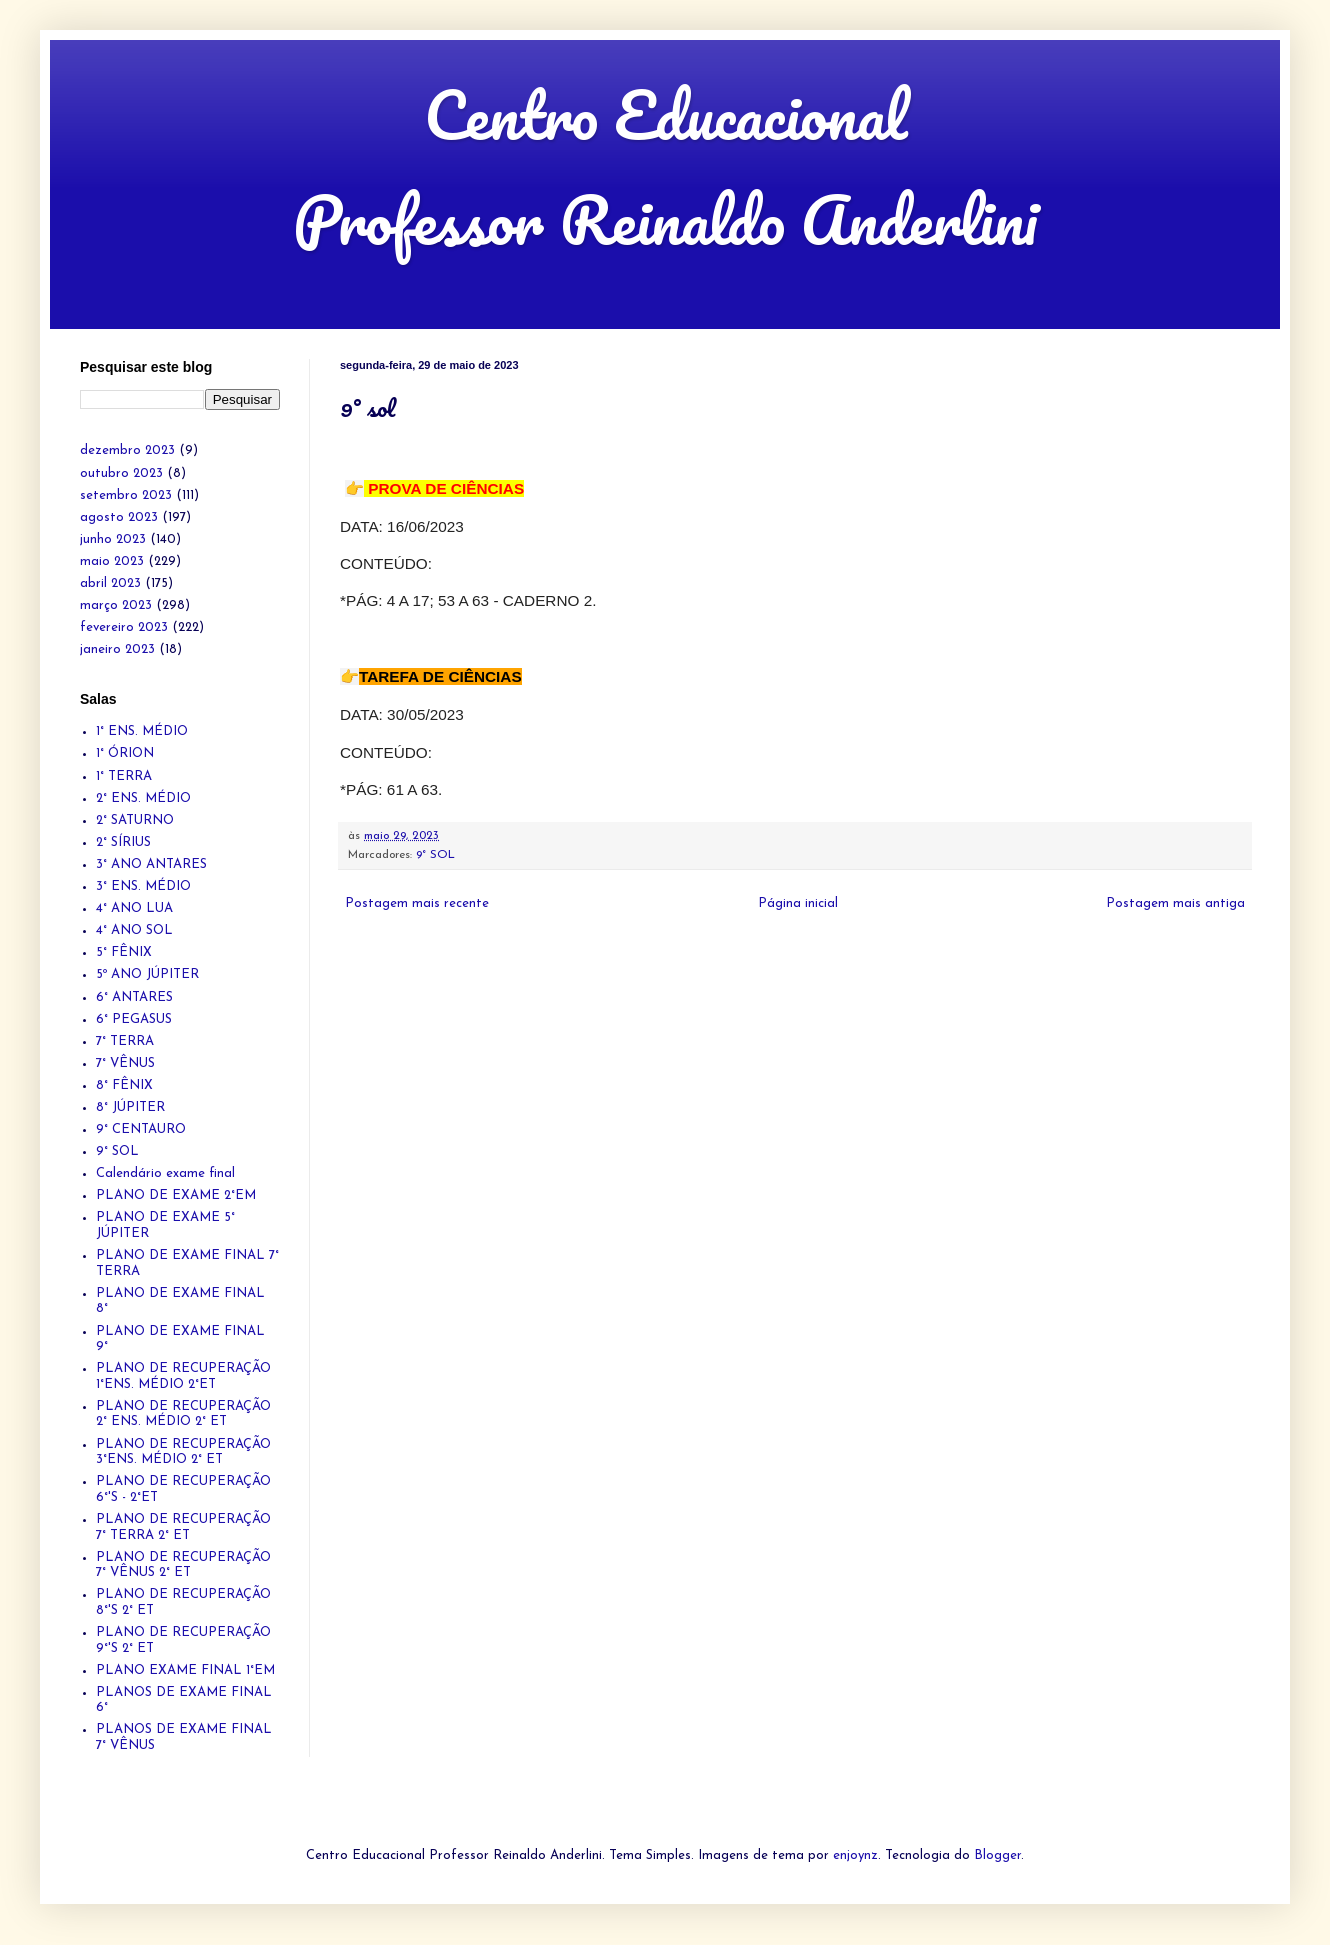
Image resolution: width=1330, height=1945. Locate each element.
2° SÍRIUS (123, 842)
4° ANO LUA (134, 908)
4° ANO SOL (134, 930)
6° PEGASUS (134, 1019)
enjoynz (855, 1855)
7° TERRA (125, 1041)
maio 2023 (112, 561)
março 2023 (116, 605)
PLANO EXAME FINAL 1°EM (185, 1670)
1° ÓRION (125, 753)
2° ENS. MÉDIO (143, 798)
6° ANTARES (134, 997)
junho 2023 (113, 539)
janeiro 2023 (117, 649)
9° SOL (435, 855)
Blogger (997, 1855)
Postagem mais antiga (1175, 903)
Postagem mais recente (417, 903)
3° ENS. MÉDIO (143, 886)
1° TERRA (124, 776)
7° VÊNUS (125, 1063)
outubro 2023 (121, 473)
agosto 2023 (119, 517)
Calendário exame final (165, 1173)
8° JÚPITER (130, 1107)
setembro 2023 (126, 495)
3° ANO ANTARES (151, 864)
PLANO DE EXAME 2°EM (176, 1195)
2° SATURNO (135, 820)
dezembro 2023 (127, 450)
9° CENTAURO (141, 1129)
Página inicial (798, 903)
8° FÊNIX (124, 1085)
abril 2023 (110, 583)
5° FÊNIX (124, 952)
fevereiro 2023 (124, 627)
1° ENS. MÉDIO (142, 731)
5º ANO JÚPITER (147, 974)
